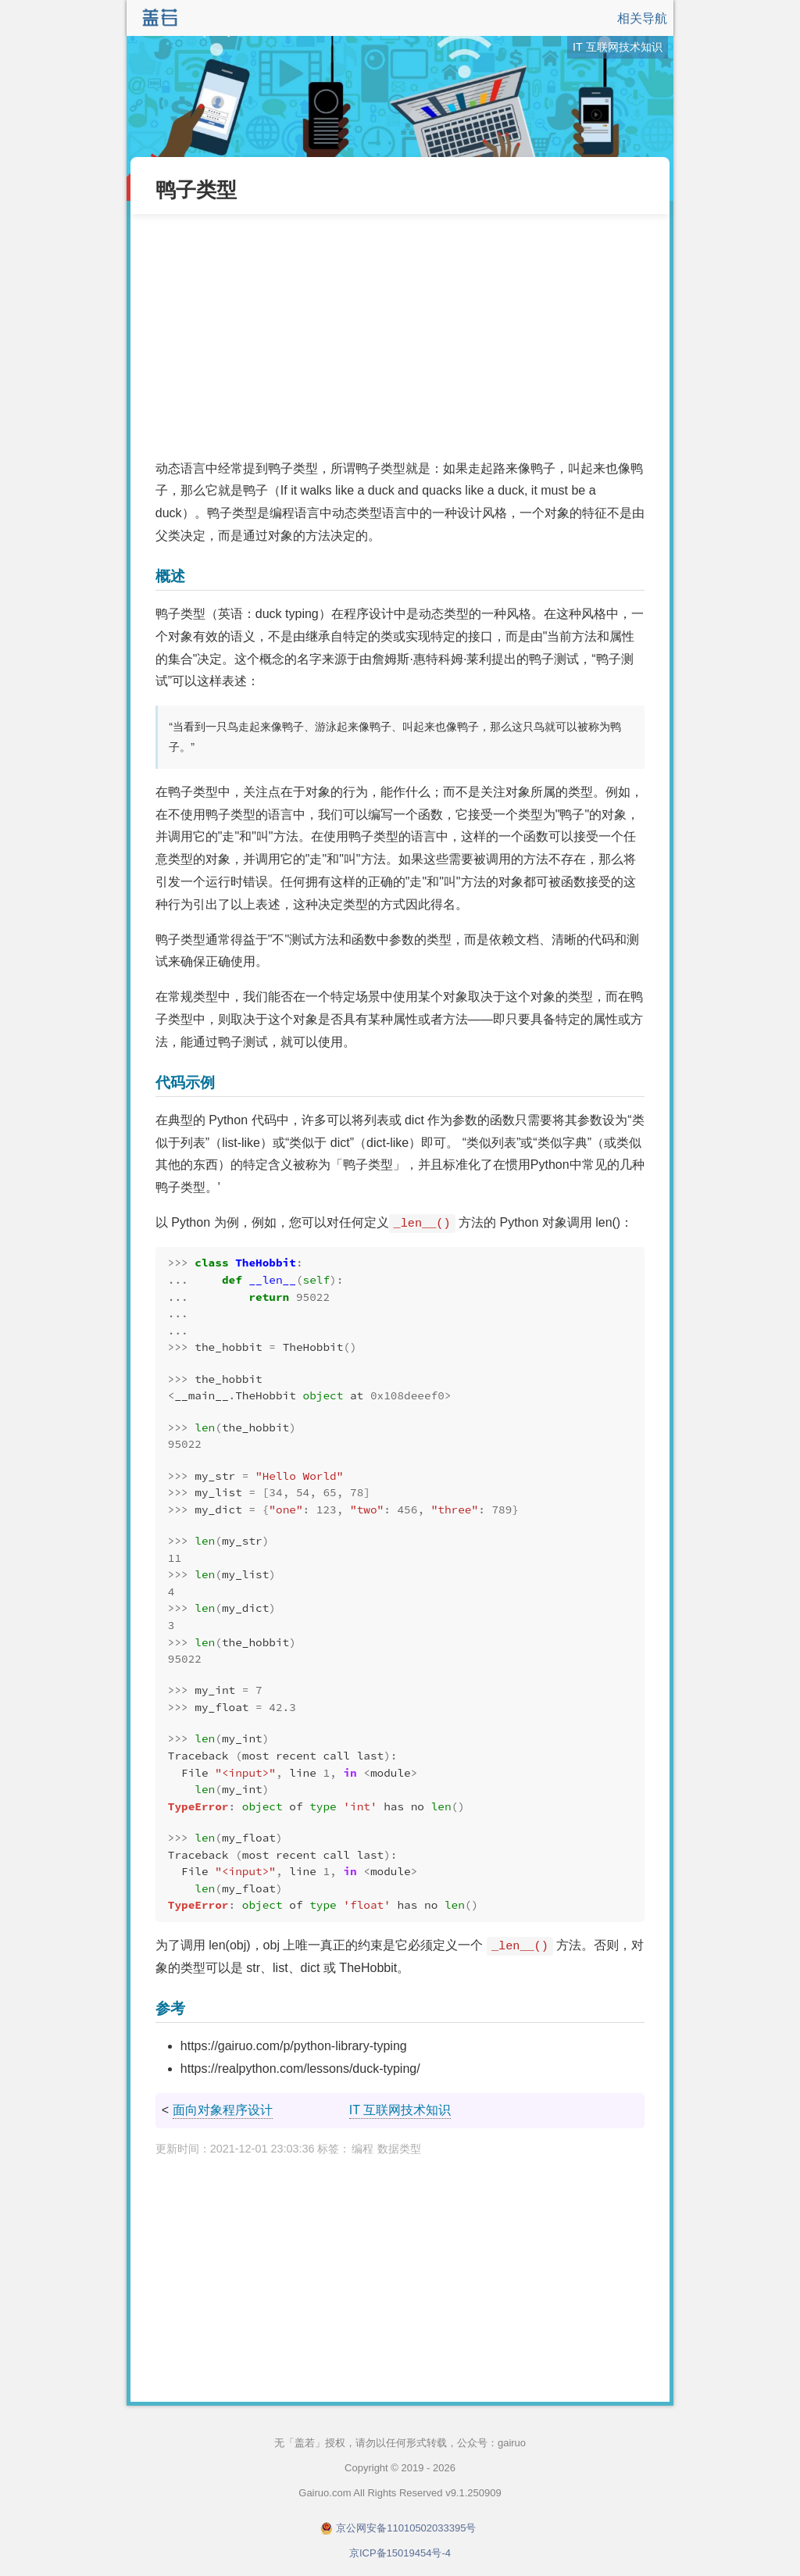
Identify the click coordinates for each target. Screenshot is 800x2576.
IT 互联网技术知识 (400, 2110)
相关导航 (642, 18)
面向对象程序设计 (223, 2110)
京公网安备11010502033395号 (406, 2528)
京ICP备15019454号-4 (400, 2553)
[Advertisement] (400, 336)
